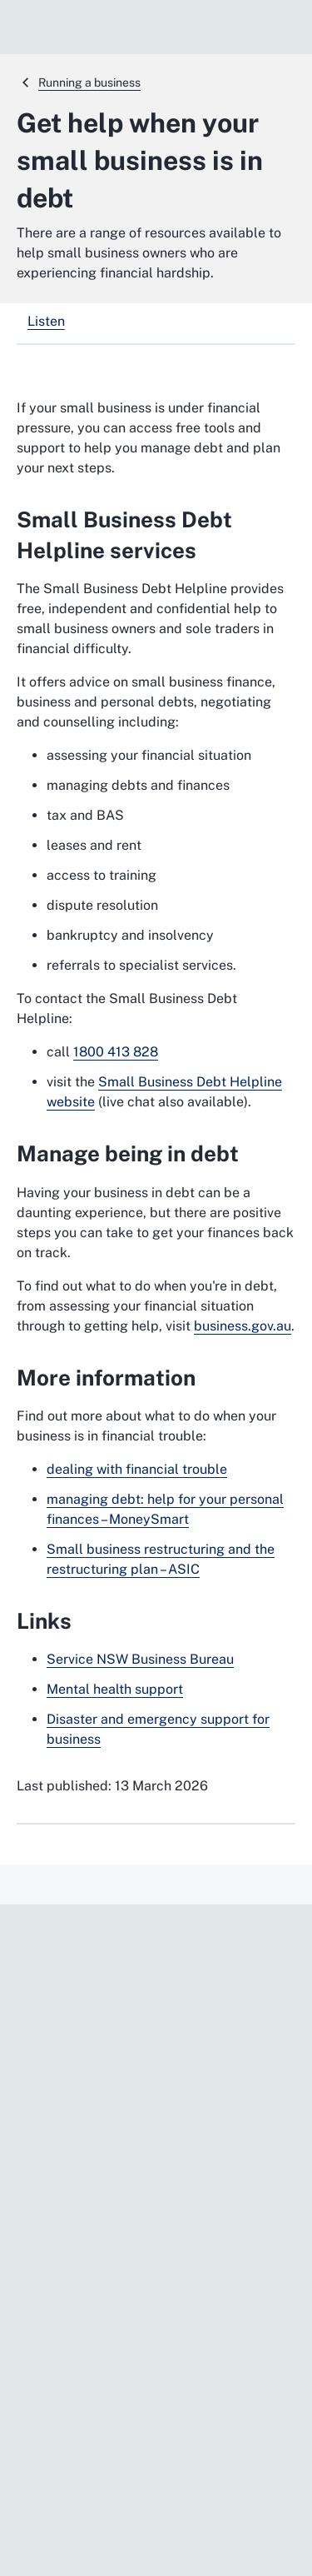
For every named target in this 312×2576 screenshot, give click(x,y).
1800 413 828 (115, 1052)
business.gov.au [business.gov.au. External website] (242, 1326)
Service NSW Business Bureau (140, 1659)
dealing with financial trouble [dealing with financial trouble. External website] (137, 1469)
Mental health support (115, 1689)
